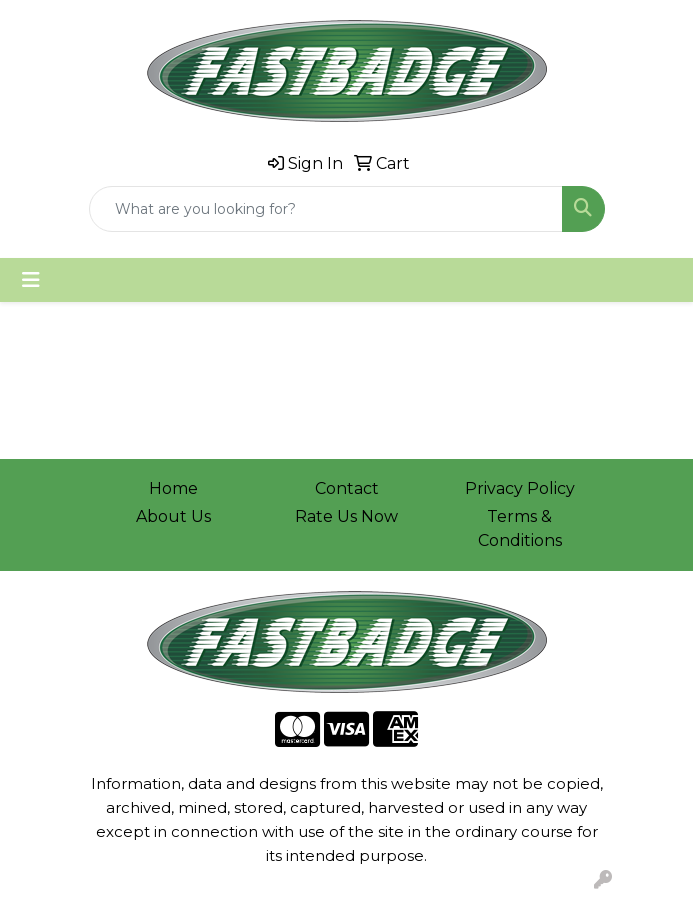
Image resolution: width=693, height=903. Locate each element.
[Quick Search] (326, 209)
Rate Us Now (346, 516)
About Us (173, 516)
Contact (347, 488)
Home (173, 488)
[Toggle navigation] (31, 280)
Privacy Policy (520, 488)
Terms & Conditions (520, 528)
